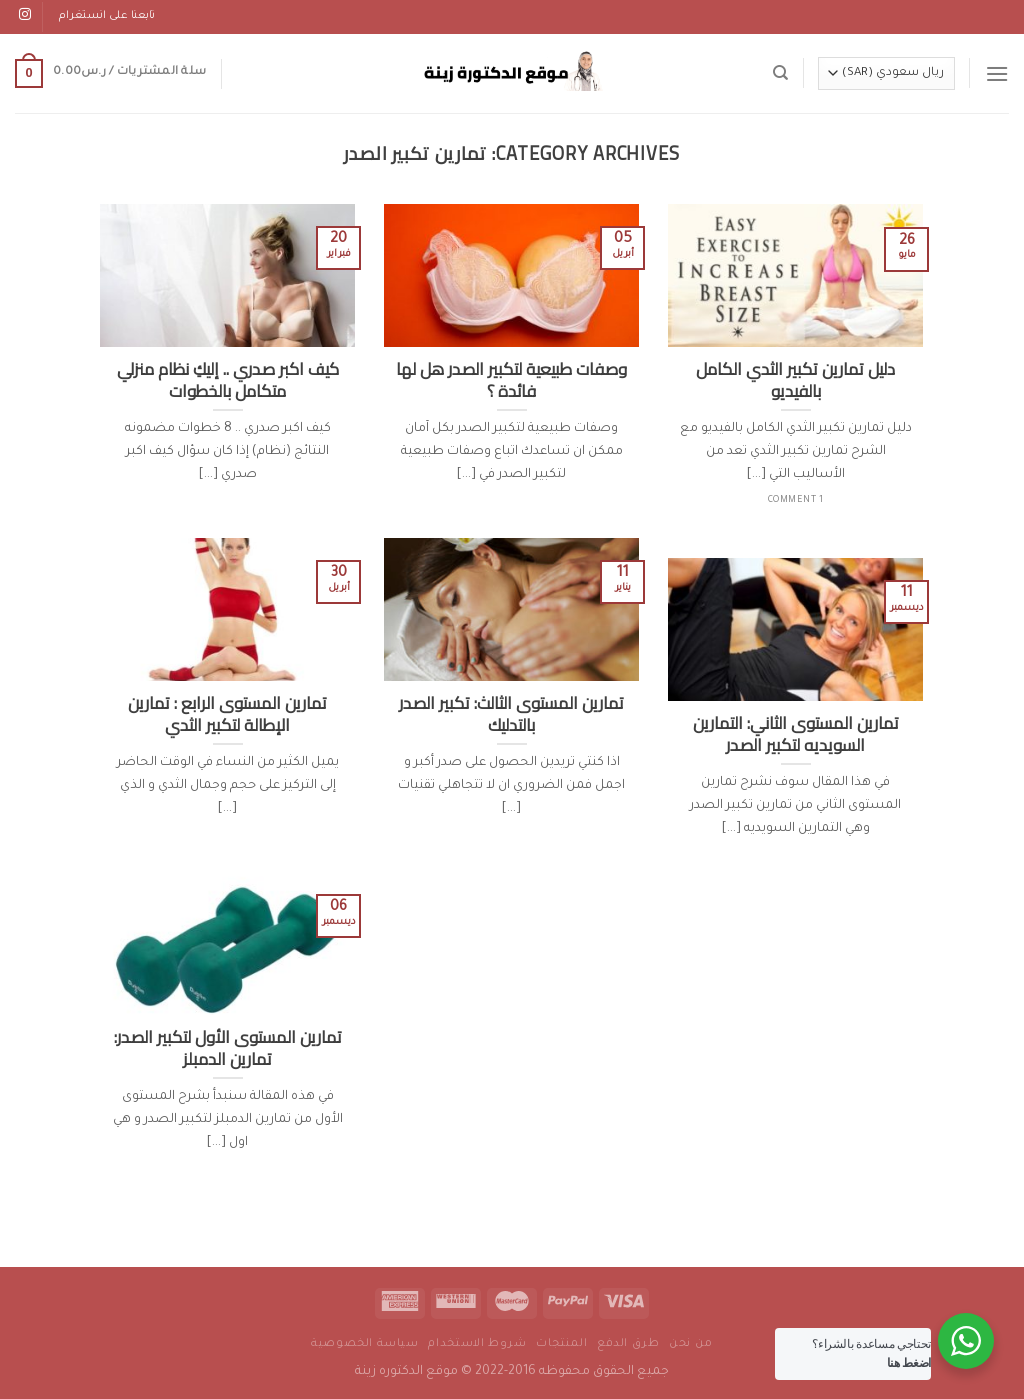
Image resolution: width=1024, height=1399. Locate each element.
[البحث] (780, 73)
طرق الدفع (628, 1344)
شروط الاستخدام (477, 1344)
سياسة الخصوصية (365, 1344)
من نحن (691, 1344)
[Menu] (997, 73)
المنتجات (561, 1344)
